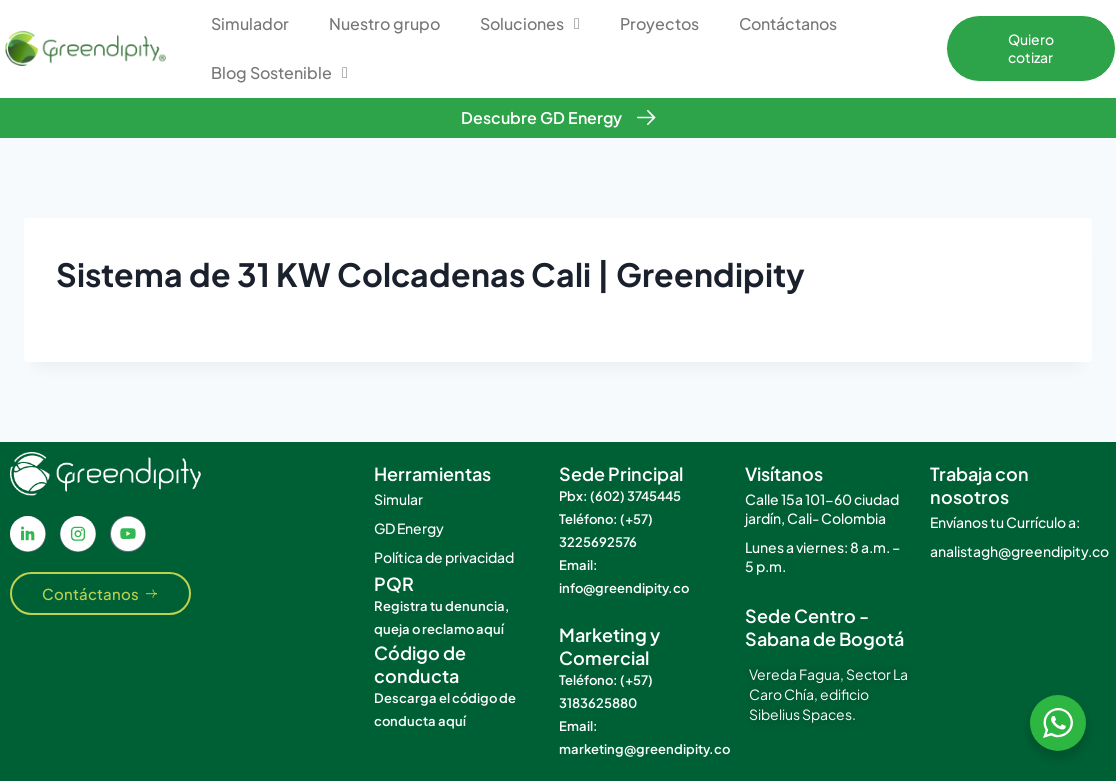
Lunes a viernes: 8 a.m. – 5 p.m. (822, 556)
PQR (394, 583)
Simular (398, 499)
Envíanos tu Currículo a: (1005, 522)
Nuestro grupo (384, 23)
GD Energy (409, 528)
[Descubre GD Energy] (646, 117)
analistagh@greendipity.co (1013, 551)
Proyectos (659, 23)
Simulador (250, 23)
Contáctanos (788, 23)
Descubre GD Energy (541, 117)
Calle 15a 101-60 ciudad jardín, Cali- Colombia (822, 508)
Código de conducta (420, 664)
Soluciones (530, 24)
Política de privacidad (444, 557)
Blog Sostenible (279, 73)
